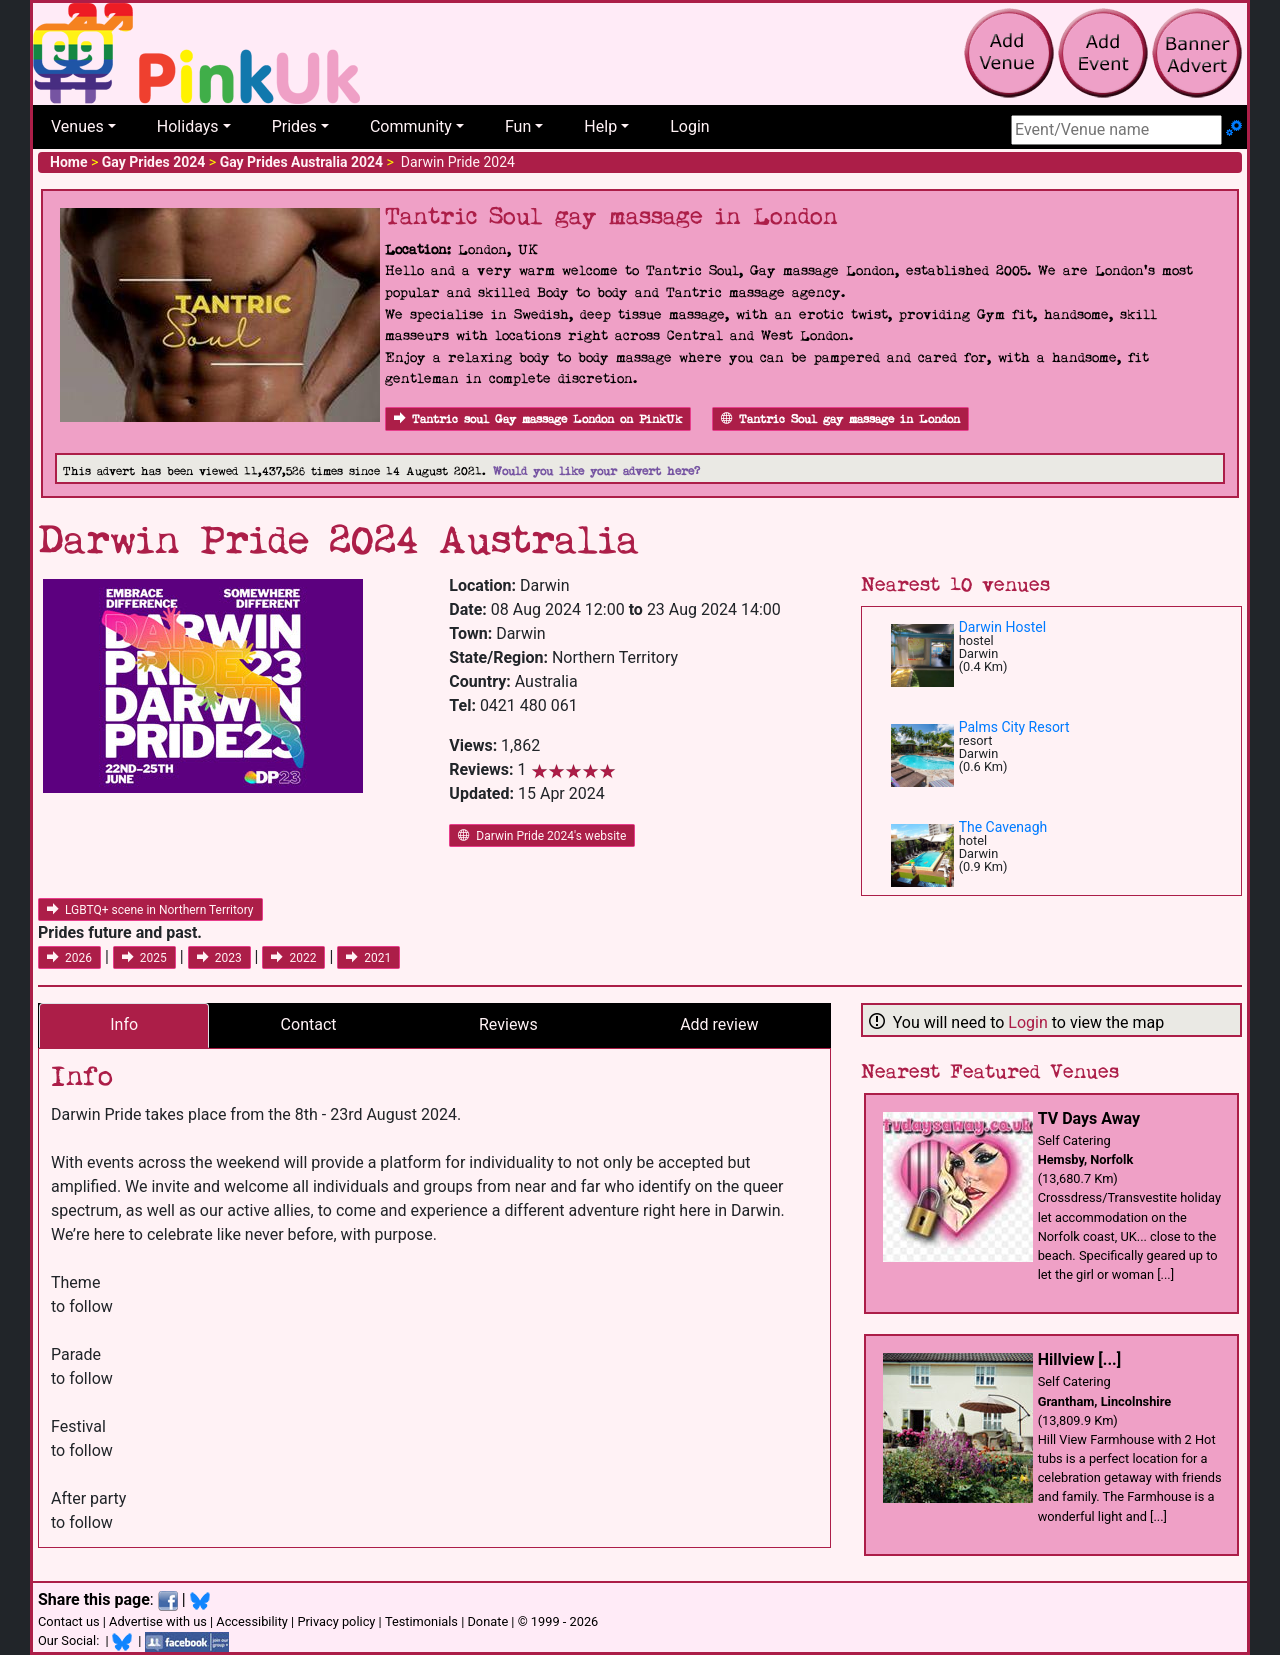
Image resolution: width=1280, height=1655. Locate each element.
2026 (69, 958)
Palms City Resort (1014, 727)
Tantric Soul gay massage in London (840, 419)
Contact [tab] (309, 1024)
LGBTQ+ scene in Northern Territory (150, 910)
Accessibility (252, 1621)
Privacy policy (336, 1621)
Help (600, 126)
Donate (487, 1621)
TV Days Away (1089, 1118)
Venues (77, 126)
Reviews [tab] (508, 1024)
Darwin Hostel (1002, 627)
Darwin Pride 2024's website (542, 836)
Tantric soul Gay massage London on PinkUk (538, 419)
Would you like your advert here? (596, 471)
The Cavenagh (1003, 827)
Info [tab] (124, 1024)
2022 (293, 958)
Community (411, 126)
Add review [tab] (719, 1024)
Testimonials (421, 1621)
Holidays (188, 126)
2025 (144, 958)
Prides (294, 126)
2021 (368, 958)
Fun (518, 126)
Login (689, 126)
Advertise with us (158, 1621)
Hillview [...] (1079, 1359)
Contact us (69, 1621)
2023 (219, 958)
